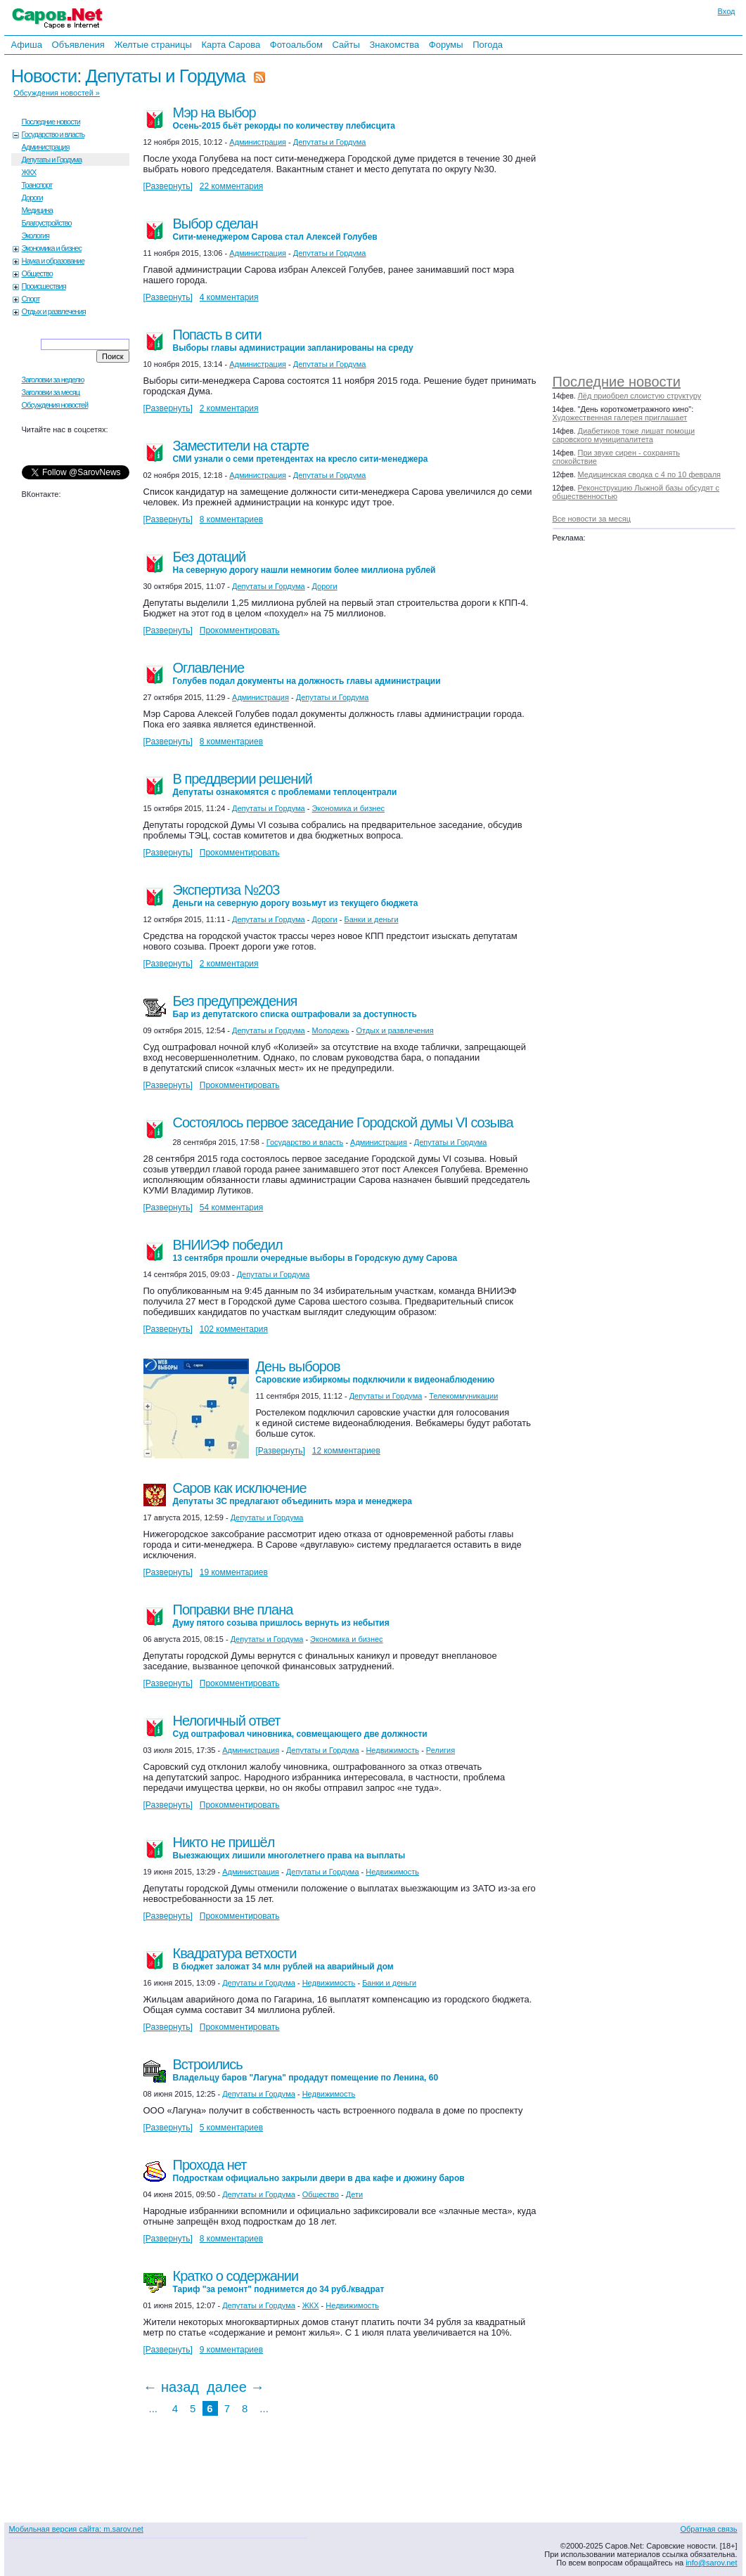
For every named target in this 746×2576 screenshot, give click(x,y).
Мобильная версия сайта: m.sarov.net (76, 2529)
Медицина (37, 210)
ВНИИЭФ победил (315, 1250)
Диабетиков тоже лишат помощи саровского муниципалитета (624, 435)
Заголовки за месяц (51, 392)
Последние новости (617, 381)
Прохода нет (319, 2170)
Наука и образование (53, 261)
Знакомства (394, 44)
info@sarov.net (711, 2562)
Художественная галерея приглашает (620, 417)
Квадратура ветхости (283, 1959)
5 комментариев (231, 2127)
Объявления (78, 44)
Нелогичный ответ (300, 1726)
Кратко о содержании (279, 2281)
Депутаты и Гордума (165, 75)
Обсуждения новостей (55, 405)
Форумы (446, 44)
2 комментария (229, 408)
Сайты (345, 44)
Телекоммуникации (463, 1396)
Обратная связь (708, 2529)
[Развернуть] (168, 186)
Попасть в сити (293, 340)
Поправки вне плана (281, 1615)
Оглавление (307, 673)
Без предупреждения (295, 1006)
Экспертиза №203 (295, 895)
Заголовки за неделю (53, 379)
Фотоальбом (296, 44)
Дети (354, 2194)
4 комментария (229, 297)
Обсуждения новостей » (56, 93)
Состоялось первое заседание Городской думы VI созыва (343, 1122)
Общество (37, 273)
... (153, 2408)
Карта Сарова (231, 44)
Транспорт (37, 185)
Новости (44, 75)
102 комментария (234, 1329)
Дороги (32, 197)
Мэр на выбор (284, 118)
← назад (171, 2387)
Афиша (26, 44)
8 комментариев (231, 519)
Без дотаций (304, 562)
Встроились (306, 2070)
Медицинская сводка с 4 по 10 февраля (649, 474)
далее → (235, 2387)
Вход (726, 11)
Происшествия (44, 286)
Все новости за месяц (592, 518)
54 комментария (231, 1207)
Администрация (46, 147)
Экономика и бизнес (52, 248)
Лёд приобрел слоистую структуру (640, 395)
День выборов (375, 1372)
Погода (487, 44)
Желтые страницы (153, 44)
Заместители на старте (300, 451)
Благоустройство (47, 223)
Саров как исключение (292, 1493)
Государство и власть (53, 134)
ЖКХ (29, 172)
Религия (440, 1750)
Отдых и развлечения (54, 311)
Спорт (31, 299)
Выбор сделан (275, 229)
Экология (36, 235)
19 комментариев (234, 1572)
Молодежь (330, 1030)
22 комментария (231, 186)
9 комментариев (231, 2350)
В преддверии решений (285, 784)
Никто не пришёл (289, 1847)
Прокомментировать (240, 630)
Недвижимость (392, 1750)
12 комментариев (346, 1451)
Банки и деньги (371, 919)
